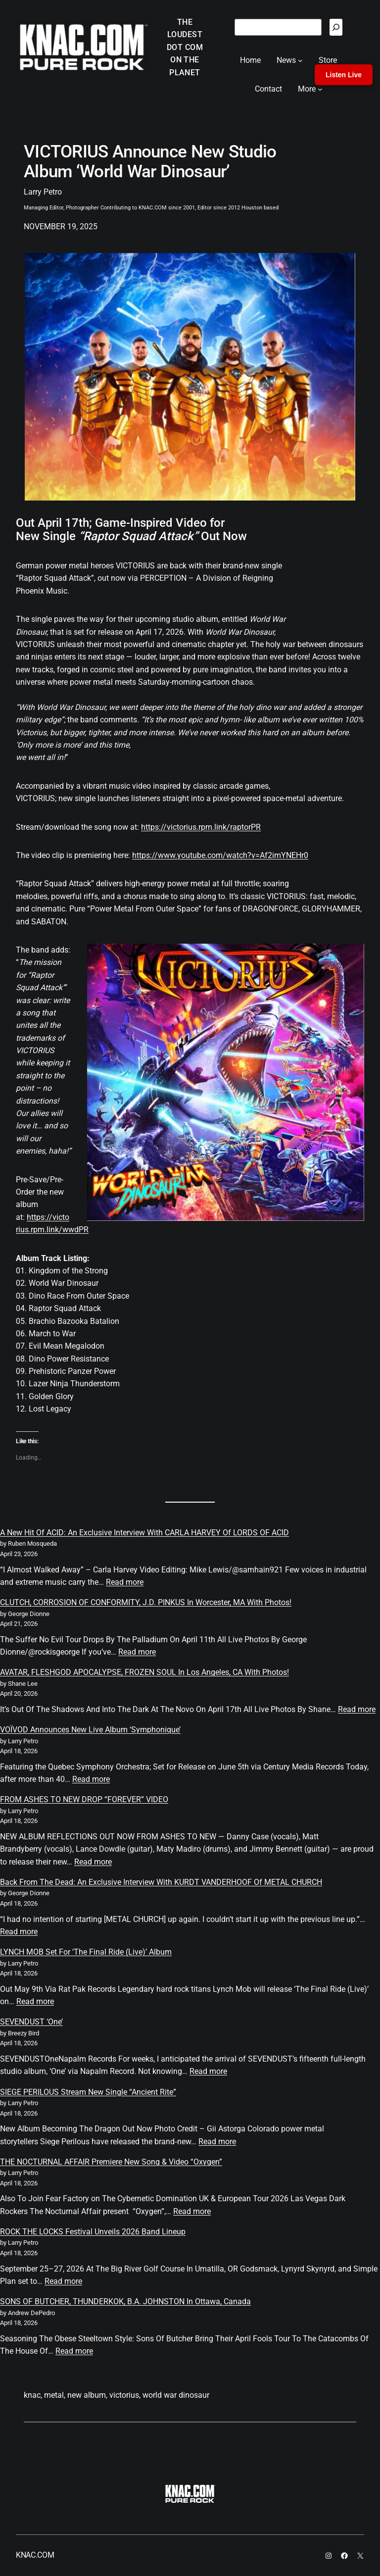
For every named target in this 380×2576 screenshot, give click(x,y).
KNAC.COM (35, 2555)
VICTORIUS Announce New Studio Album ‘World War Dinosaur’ (150, 162)
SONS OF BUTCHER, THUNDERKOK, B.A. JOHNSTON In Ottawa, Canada (125, 2301)
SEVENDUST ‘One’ (31, 2021)
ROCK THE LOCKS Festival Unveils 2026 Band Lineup (93, 2231)
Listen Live (344, 75)
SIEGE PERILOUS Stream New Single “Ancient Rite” (88, 2092)
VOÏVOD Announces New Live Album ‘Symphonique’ (90, 1729)
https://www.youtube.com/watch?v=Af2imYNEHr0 (220, 855)
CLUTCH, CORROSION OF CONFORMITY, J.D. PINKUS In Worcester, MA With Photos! (145, 1602)
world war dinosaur (175, 2395)
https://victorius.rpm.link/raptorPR (201, 827)
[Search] (336, 27)
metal (54, 2395)
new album (86, 2395)
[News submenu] (300, 60)
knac (32, 2395)
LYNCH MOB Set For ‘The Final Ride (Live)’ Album (86, 1952)
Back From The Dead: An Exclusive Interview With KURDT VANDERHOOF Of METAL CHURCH (161, 1882)
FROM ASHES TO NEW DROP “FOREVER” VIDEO (84, 1799)
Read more (124, 1582)
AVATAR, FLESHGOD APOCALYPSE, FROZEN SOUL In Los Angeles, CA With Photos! (144, 1672)
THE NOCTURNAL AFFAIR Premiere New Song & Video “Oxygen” (111, 2162)
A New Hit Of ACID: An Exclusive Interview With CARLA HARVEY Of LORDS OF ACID (144, 1532)
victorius (124, 2395)
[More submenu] (320, 89)
